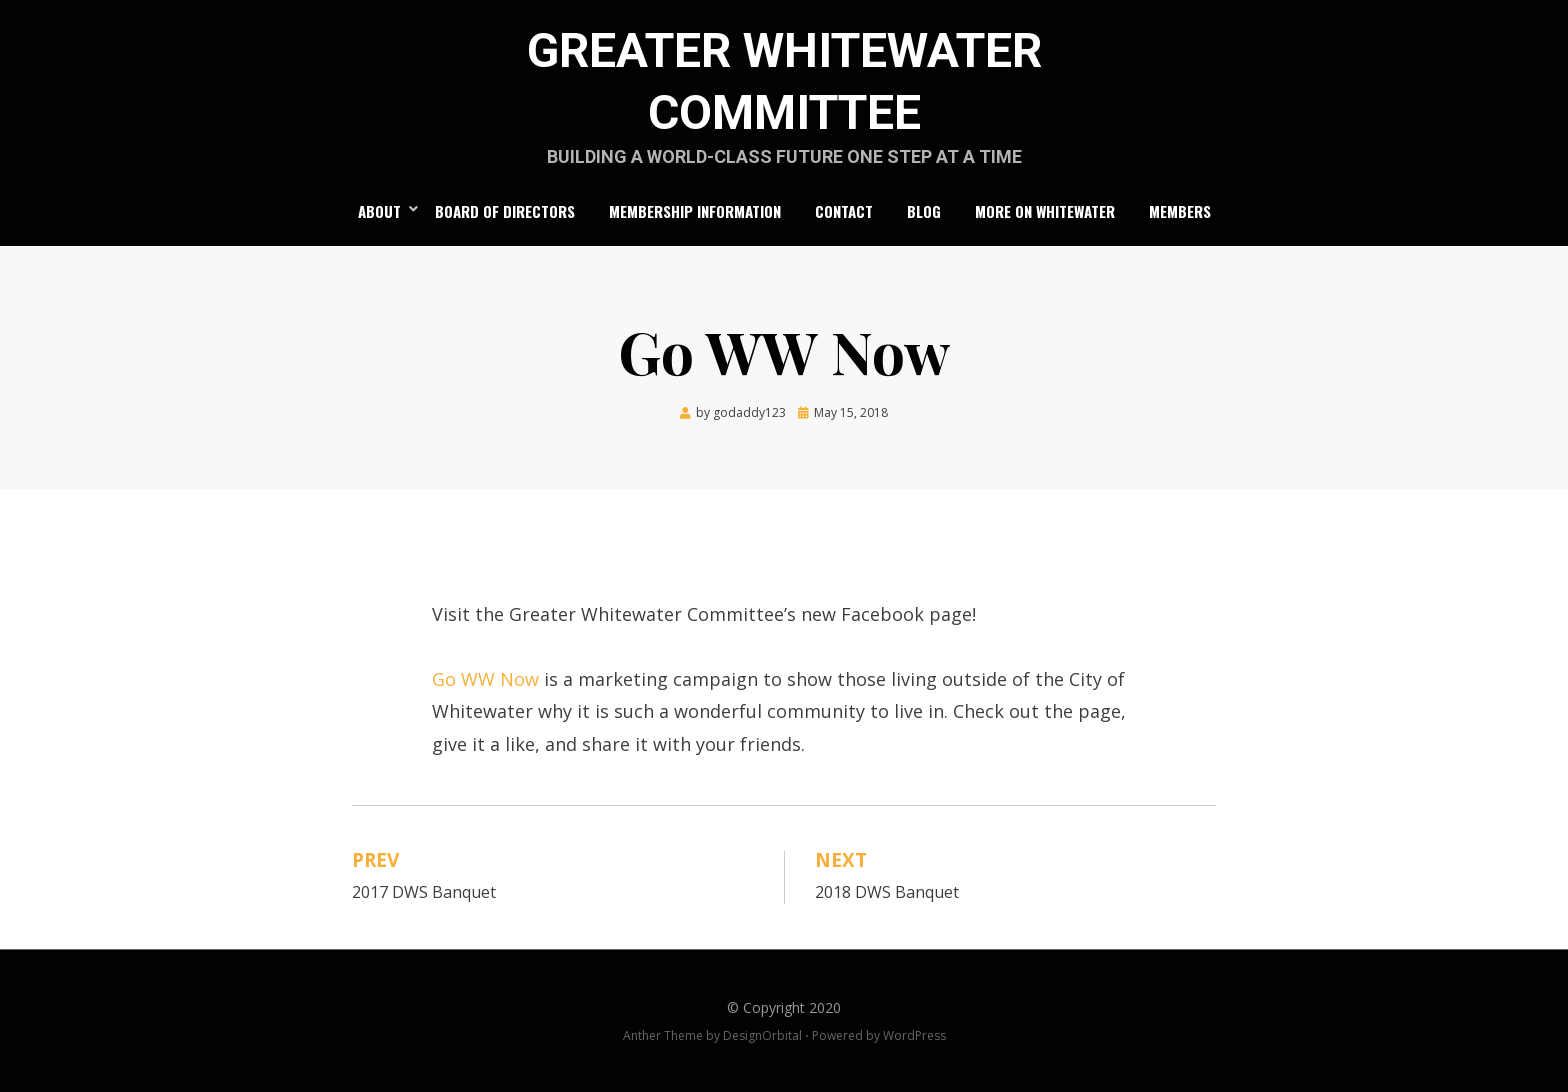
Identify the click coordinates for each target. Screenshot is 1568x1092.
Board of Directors (505, 211)
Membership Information (695, 211)
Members (1180, 211)
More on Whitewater (1045, 211)
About (379, 211)
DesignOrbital (762, 1035)
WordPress (914, 1035)
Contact (844, 211)
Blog (924, 211)
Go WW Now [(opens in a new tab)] (485, 679)
